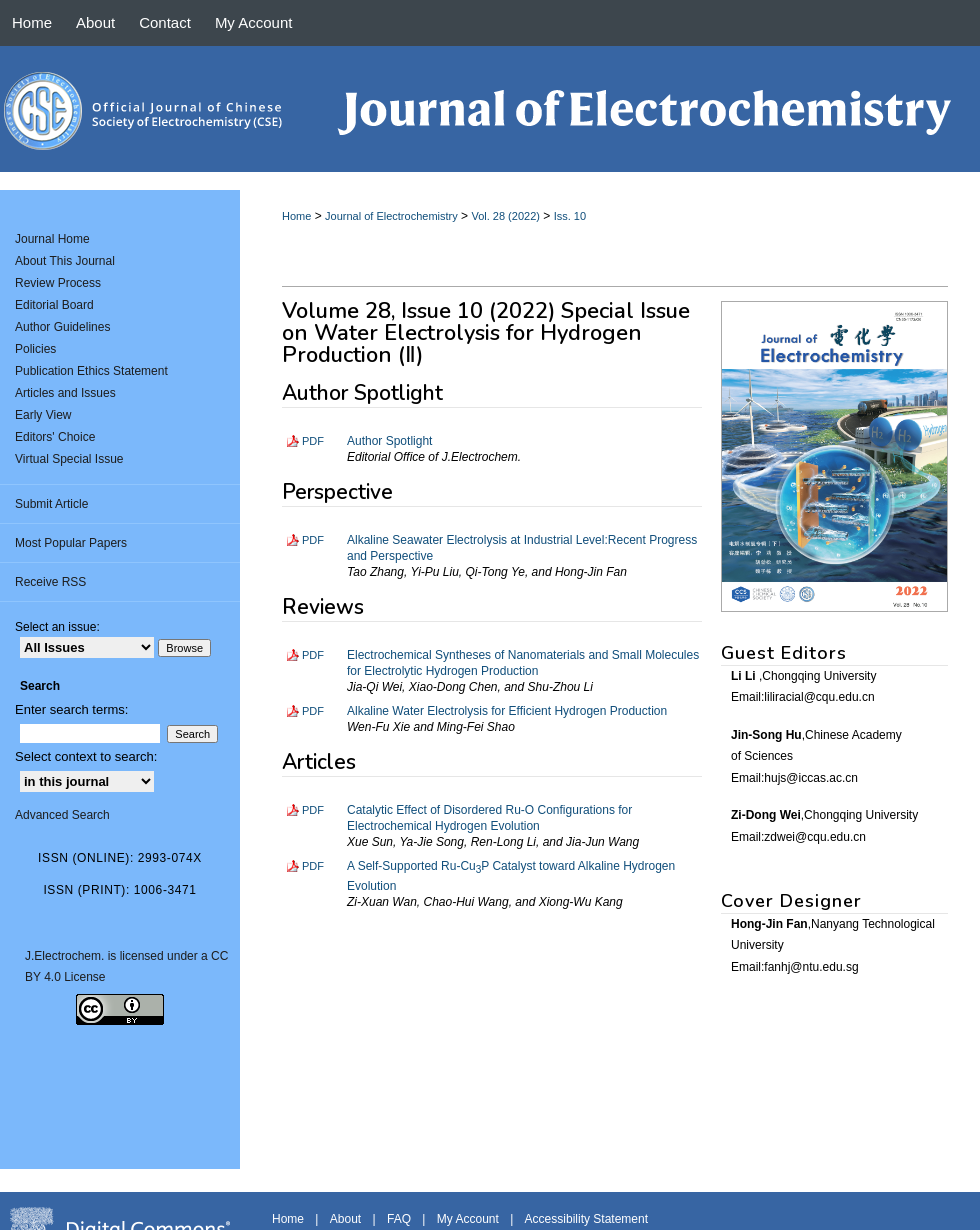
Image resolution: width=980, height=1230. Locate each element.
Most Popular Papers (71, 543)
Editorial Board (54, 305)
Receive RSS (50, 582)
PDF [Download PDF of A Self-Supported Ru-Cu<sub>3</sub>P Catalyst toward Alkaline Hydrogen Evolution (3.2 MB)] (313, 866)
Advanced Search (62, 815)
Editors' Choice (55, 437)
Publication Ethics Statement (91, 371)
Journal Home (52, 239)
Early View (43, 415)
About (345, 1219)
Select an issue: (57, 627)
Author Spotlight (389, 441)
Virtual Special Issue (69, 459)
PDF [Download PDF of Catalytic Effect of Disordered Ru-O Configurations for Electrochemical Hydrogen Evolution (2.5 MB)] (313, 810)
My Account (468, 1219)
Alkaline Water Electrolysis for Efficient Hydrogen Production (507, 711)
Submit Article (51, 504)
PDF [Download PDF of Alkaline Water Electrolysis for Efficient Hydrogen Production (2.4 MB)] (313, 711)
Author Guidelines (62, 327)
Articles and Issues (65, 393)
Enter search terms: (71, 709)
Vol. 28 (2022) (505, 216)
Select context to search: (86, 756)
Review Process (58, 283)
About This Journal (65, 261)
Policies (35, 349)
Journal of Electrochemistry (391, 216)
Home (296, 216)
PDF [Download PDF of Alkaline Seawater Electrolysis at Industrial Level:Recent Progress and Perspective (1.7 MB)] (313, 540)
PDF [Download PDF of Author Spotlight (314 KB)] (313, 441)
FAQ (399, 1219)
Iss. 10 (570, 216)
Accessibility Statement (586, 1219)
